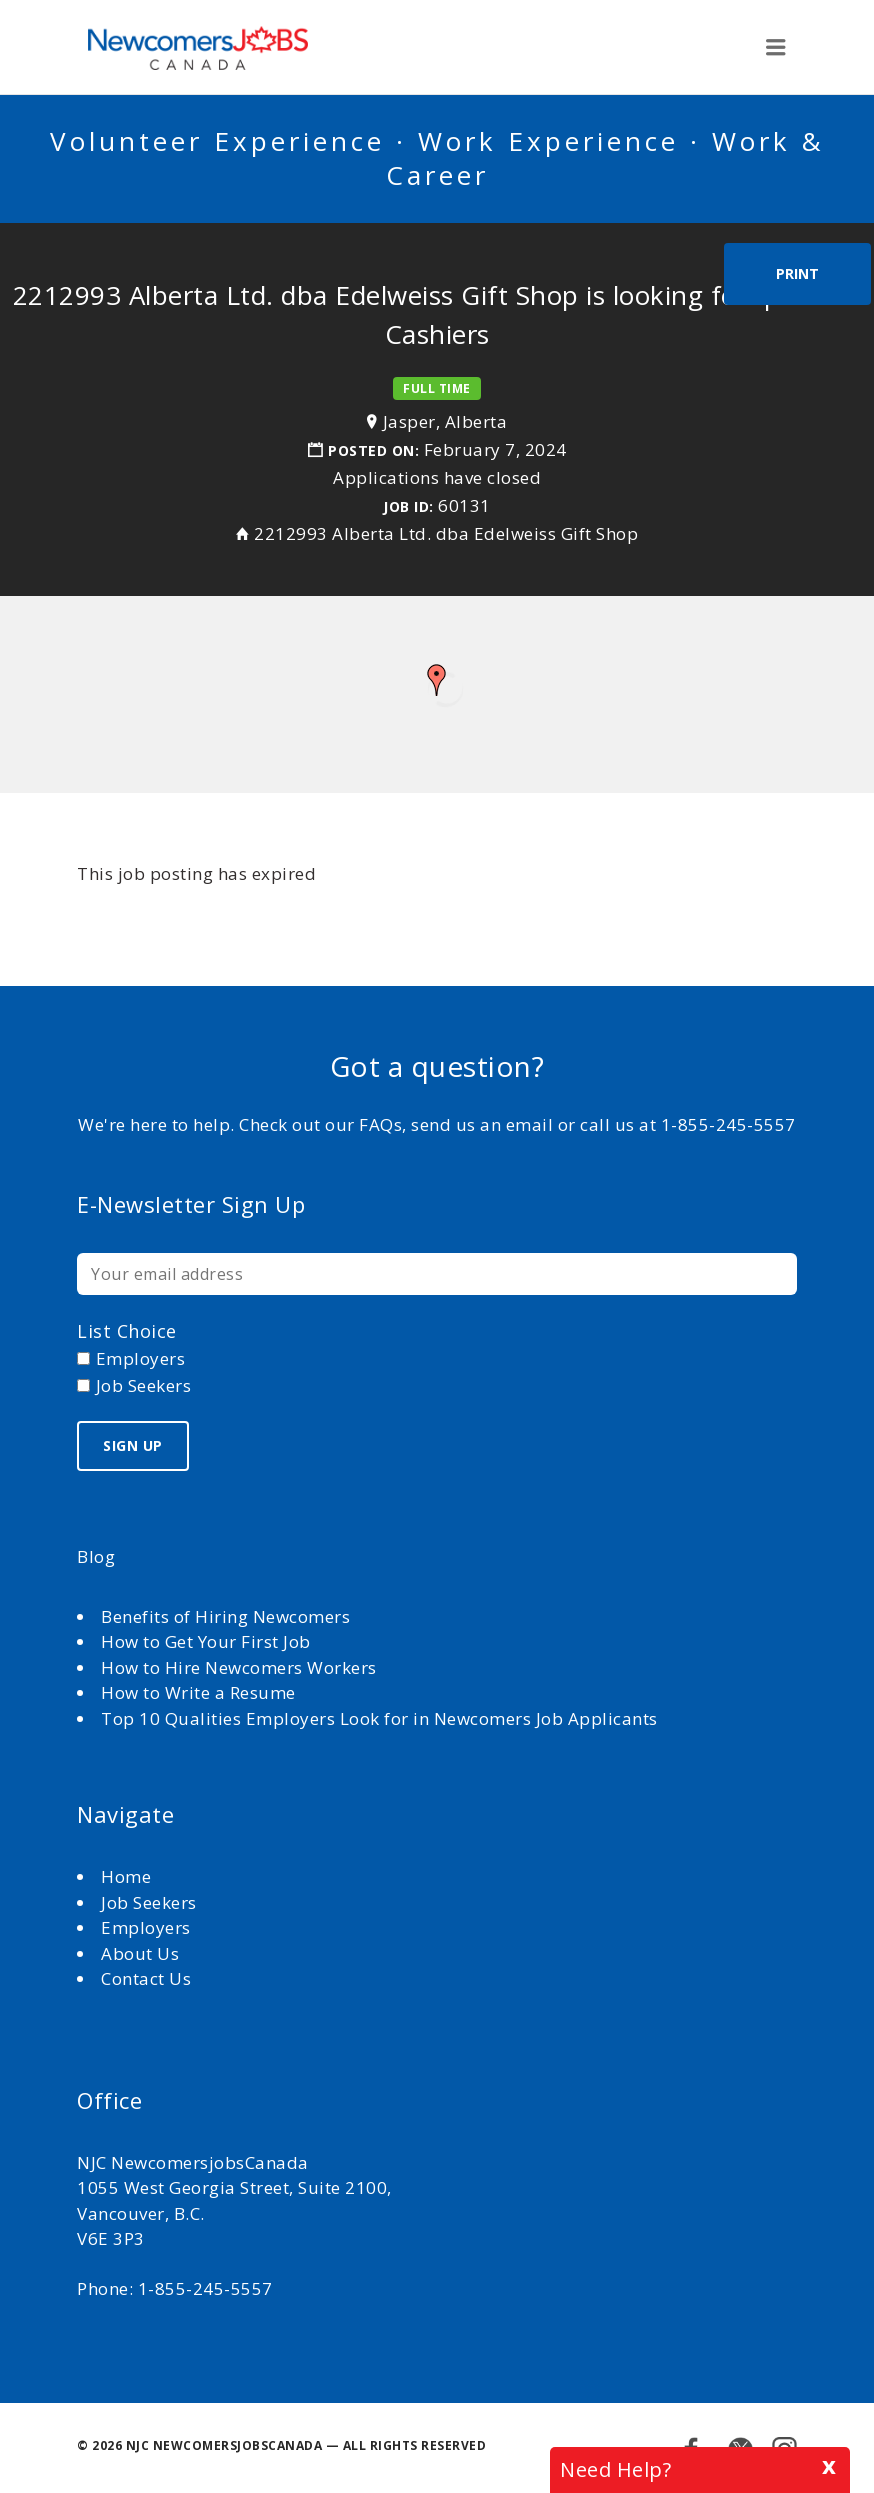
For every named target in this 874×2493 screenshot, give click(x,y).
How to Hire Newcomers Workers (239, 1667)
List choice (127, 1331)
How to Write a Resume (198, 1692)
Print (797, 273)
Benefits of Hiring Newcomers (225, 1616)
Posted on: (376, 450)
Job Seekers (149, 1902)
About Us (142, 1953)
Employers (146, 1927)
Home (128, 1876)
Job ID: (408, 506)
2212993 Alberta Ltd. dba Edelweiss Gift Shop (446, 533)
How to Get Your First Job (206, 1641)
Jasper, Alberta (445, 421)
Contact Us (146, 1978)
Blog (96, 1556)
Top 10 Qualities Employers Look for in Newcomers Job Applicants (379, 1718)
